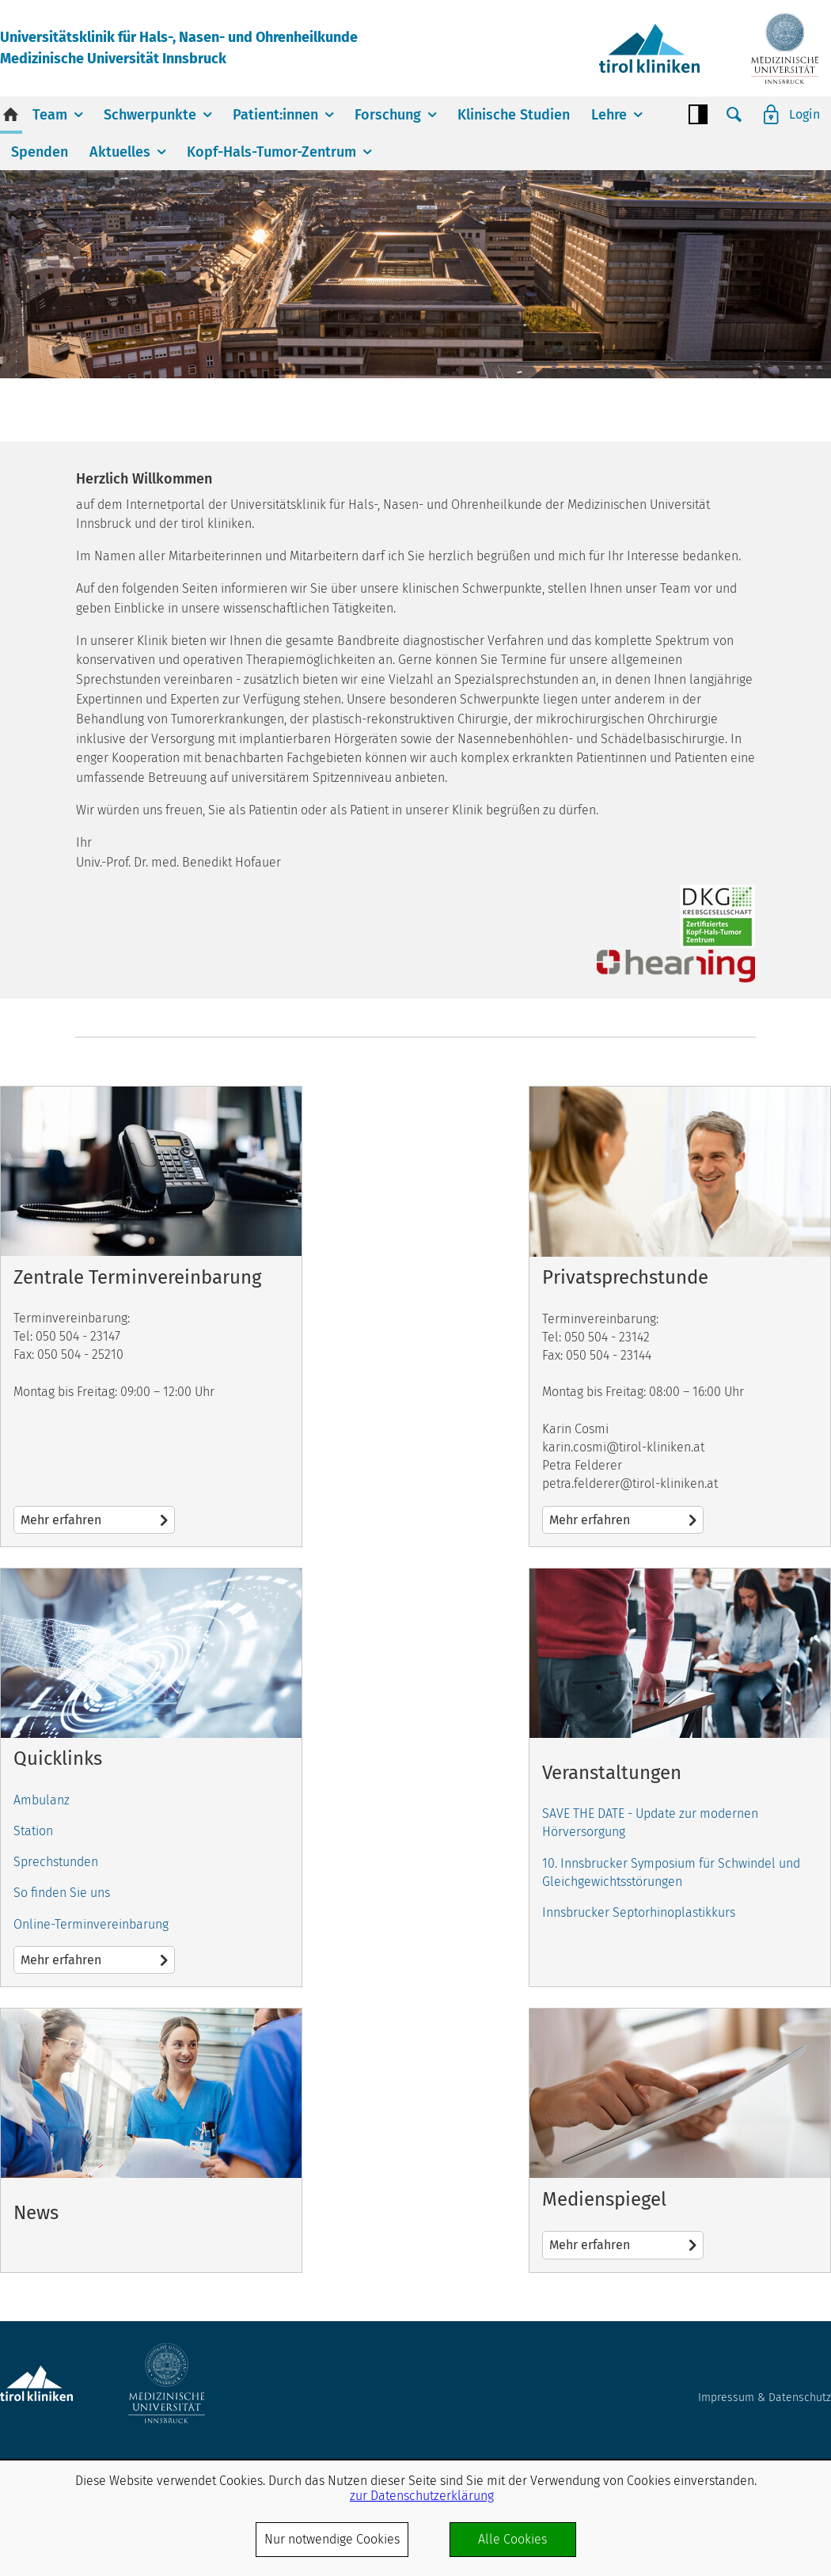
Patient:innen (275, 114)
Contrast (698, 115)
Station (33, 1830)
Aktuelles (119, 152)
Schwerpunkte (150, 114)
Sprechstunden (55, 1861)
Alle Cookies (512, 2539)
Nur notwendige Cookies (332, 2539)
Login (804, 114)
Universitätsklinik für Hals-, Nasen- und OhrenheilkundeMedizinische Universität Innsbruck (179, 47)
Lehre (609, 114)
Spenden (39, 152)
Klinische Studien (513, 114)
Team (49, 114)
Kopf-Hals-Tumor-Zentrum (271, 152)
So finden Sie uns (61, 1892)
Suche (734, 115)
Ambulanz (41, 1800)
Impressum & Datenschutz (764, 2397)
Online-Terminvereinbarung (91, 1924)
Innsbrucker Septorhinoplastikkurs (638, 1912)
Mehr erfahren (151, 1316)
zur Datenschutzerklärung (422, 2495)
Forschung (388, 114)
